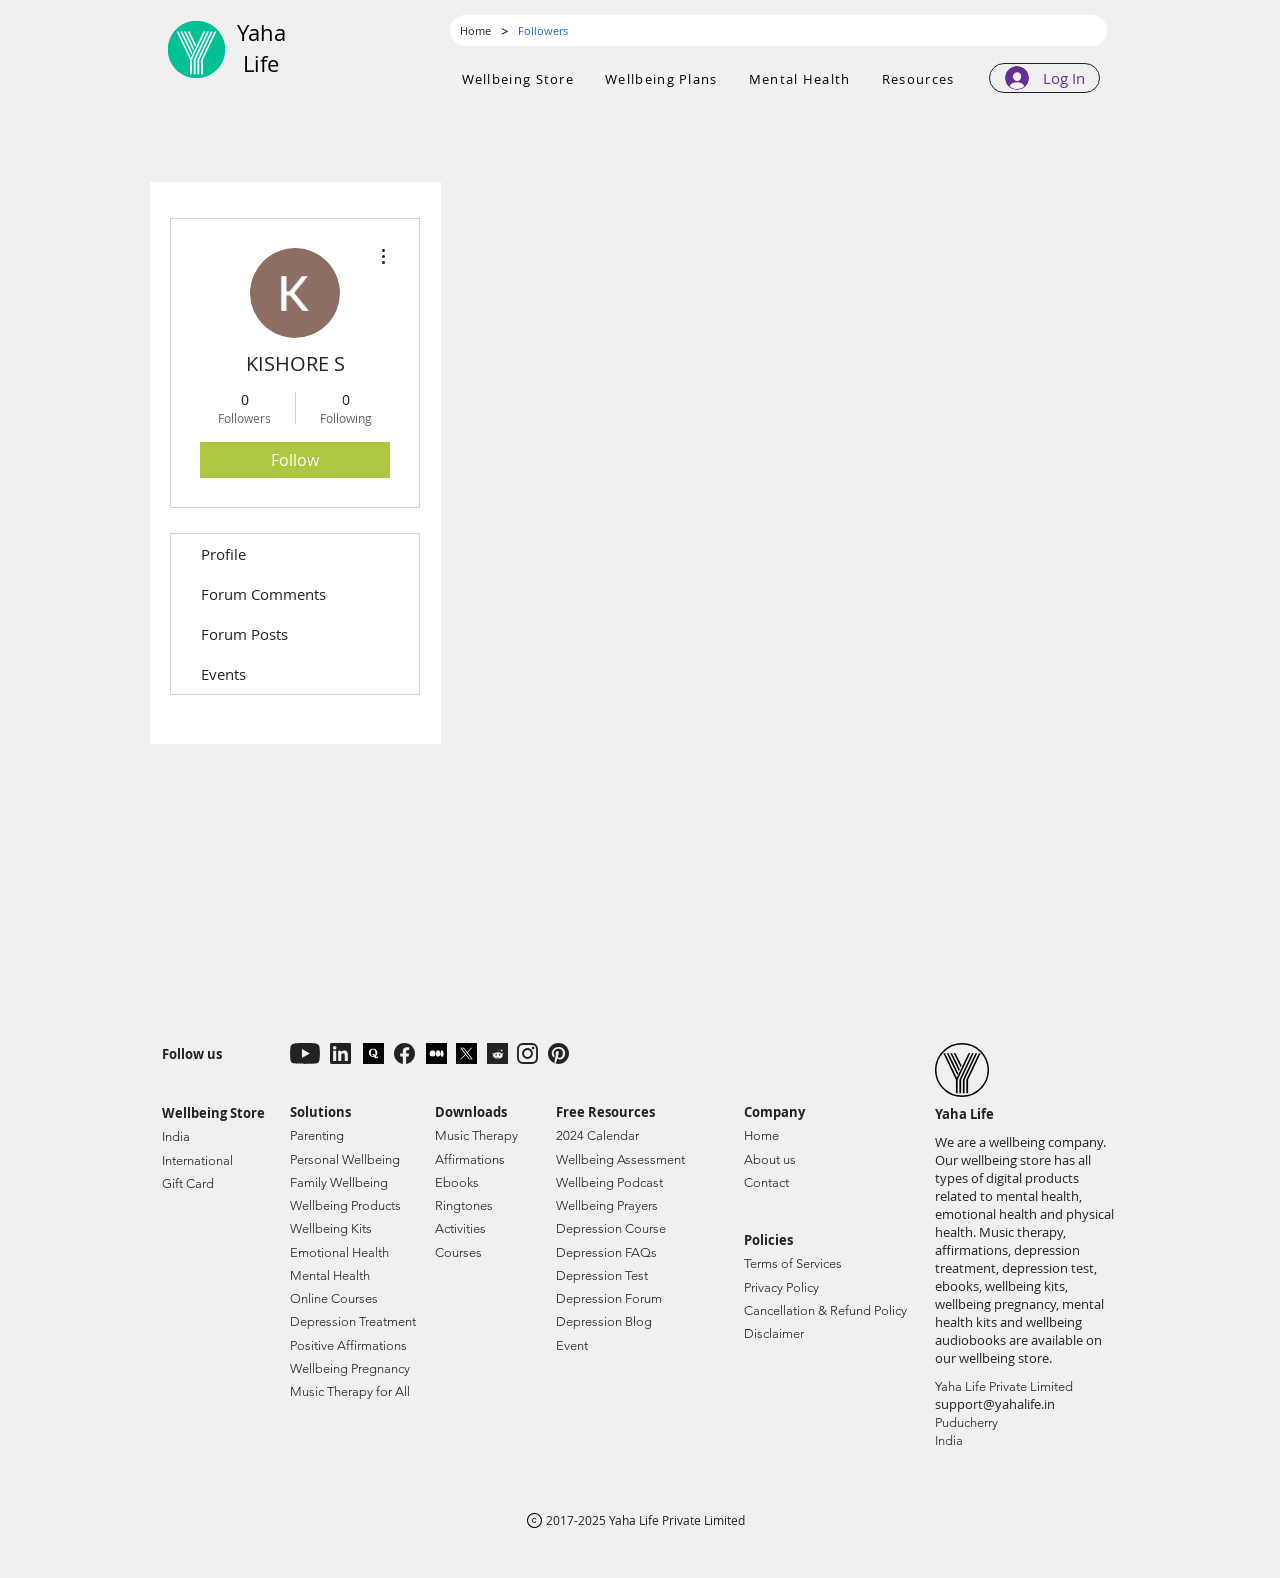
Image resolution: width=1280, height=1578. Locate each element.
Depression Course (611, 1228)
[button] (662, 80)
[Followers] (543, 30)
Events (223, 674)
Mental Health (330, 1275)
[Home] (475, 30)
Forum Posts (244, 634)
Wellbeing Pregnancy (350, 1368)
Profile (223, 554)
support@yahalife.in (995, 1404)
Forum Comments (263, 594)
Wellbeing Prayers (607, 1205)
